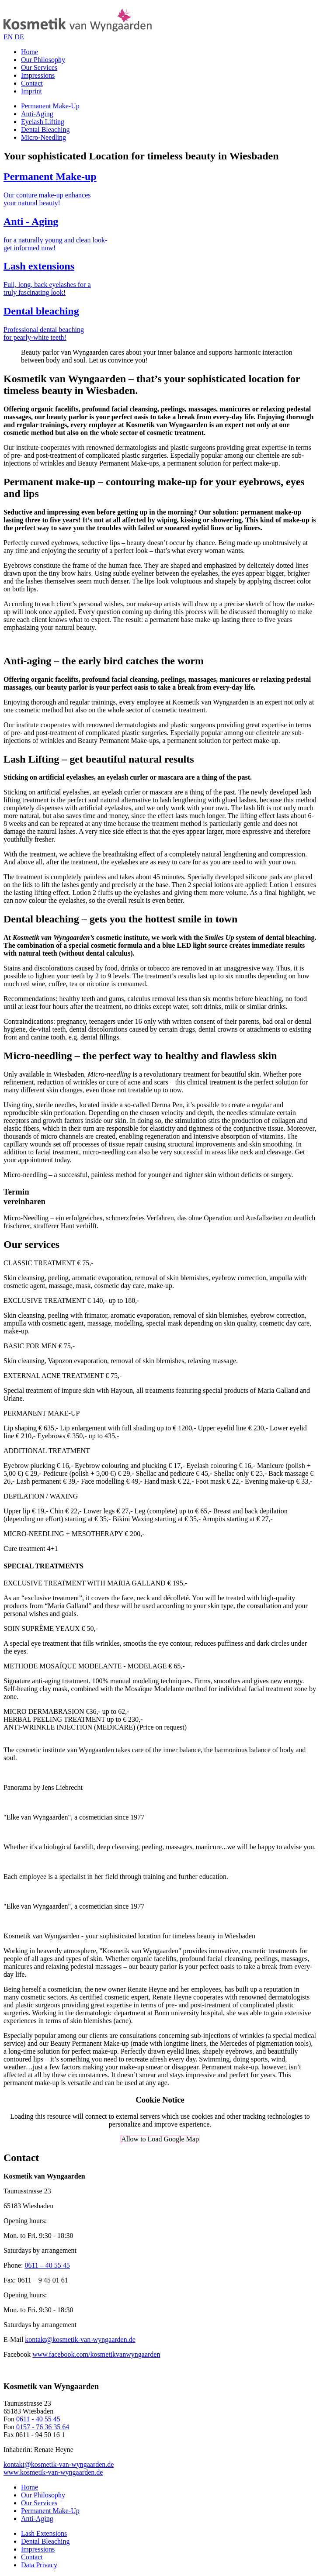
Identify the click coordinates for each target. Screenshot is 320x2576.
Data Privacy (39, 2565)
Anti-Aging (37, 113)
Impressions (38, 75)
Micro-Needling (43, 137)
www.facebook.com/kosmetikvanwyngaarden (96, 2354)
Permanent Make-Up (50, 106)
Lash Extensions (44, 2533)
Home (29, 51)
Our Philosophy (43, 59)
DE (19, 37)
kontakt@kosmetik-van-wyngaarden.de (80, 2339)
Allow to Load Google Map (160, 2139)
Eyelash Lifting (42, 121)
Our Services (39, 67)
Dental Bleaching (45, 129)
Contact (32, 83)
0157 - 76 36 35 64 (42, 2427)
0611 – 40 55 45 (47, 2265)
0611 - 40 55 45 (38, 2419)
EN (8, 37)
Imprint (31, 91)
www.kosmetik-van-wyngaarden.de (53, 2472)
